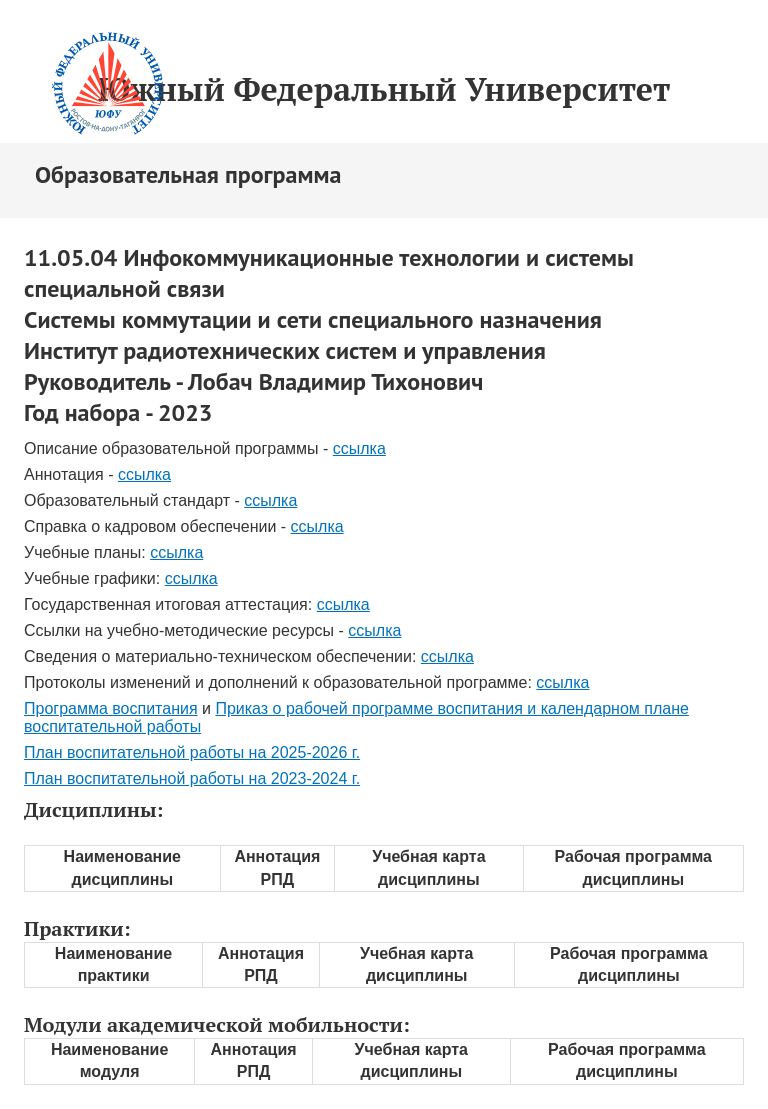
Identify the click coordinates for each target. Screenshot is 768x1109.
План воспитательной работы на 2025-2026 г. (192, 752)
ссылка (359, 448)
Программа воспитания (111, 708)
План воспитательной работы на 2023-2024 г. (192, 778)
